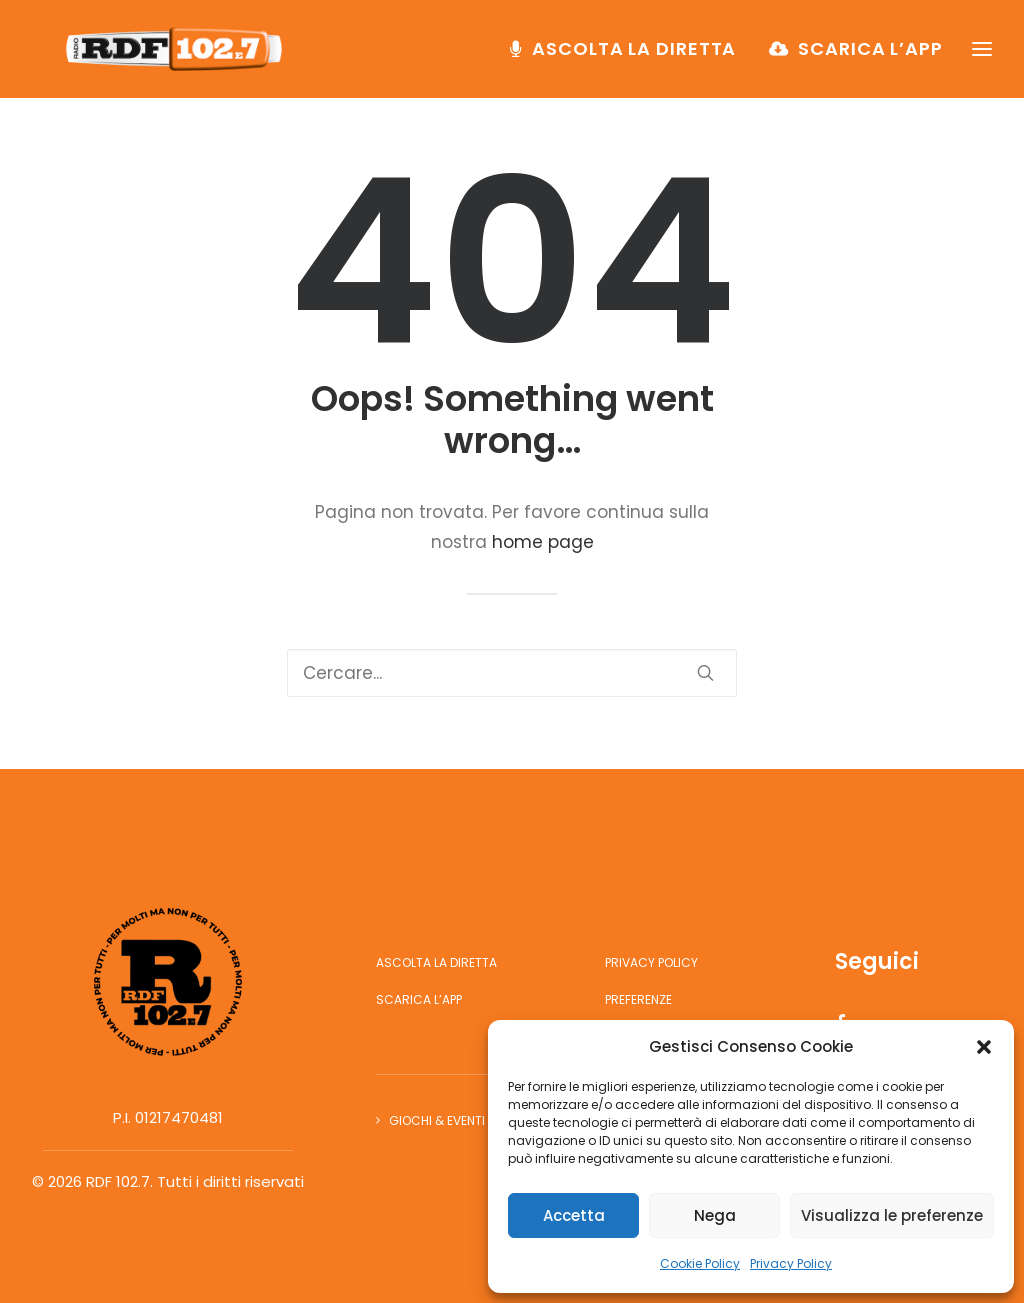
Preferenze (638, 999)
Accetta (574, 1215)
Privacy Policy (791, 1263)
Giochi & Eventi (437, 1120)
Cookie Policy (700, 1263)
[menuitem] (630, 57)
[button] (984, 1047)
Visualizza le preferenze (892, 1215)
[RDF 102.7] (182, 57)
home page (543, 542)
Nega (715, 1215)
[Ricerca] (512, 673)
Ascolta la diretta (634, 56)
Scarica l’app (870, 56)
